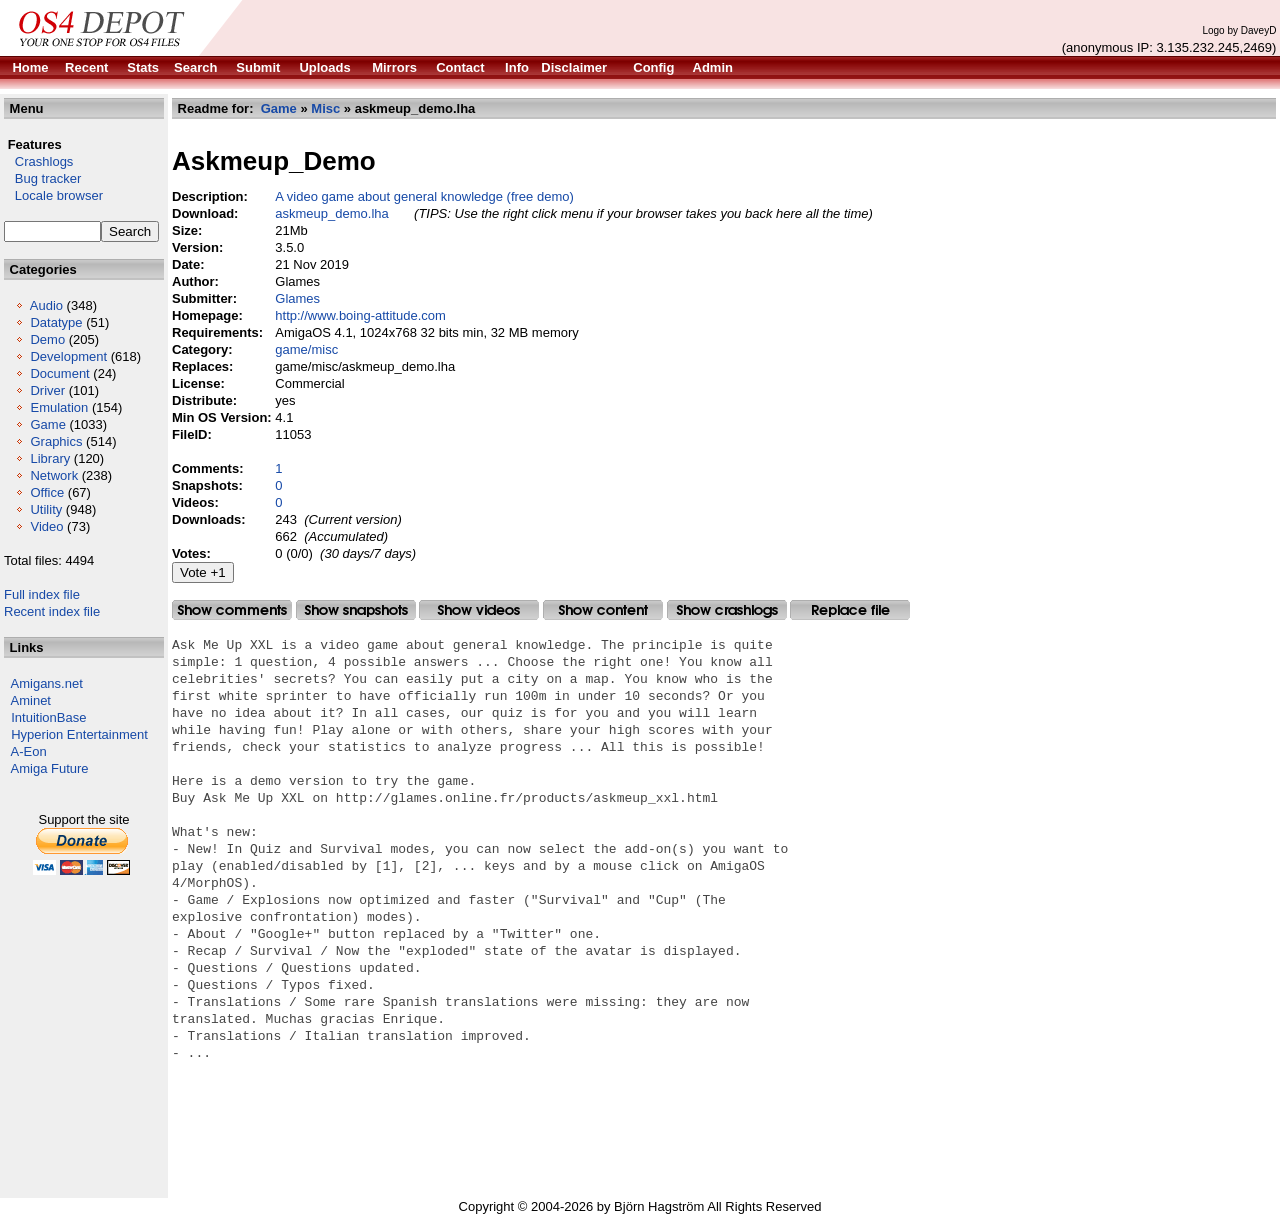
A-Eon (29, 751)
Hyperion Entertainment (79, 734)
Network (54, 475)
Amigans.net (47, 683)
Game (47, 424)
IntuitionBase (48, 717)
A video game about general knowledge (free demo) (424, 196)
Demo (47, 339)
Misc (325, 108)
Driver (47, 390)
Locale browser (53, 195)
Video (46, 526)
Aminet (31, 700)
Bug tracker (42, 178)
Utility (46, 509)
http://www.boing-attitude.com (360, 315)
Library (50, 458)
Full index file (42, 594)
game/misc (306, 349)
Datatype (56, 322)
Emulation (59, 407)
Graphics (56, 441)
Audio (46, 305)
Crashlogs (38, 161)
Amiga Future (50, 768)
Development (68, 356)
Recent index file (52, 611)
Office (47, 492)
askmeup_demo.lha (331, 213)
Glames (297, 298)
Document (59, 373)
